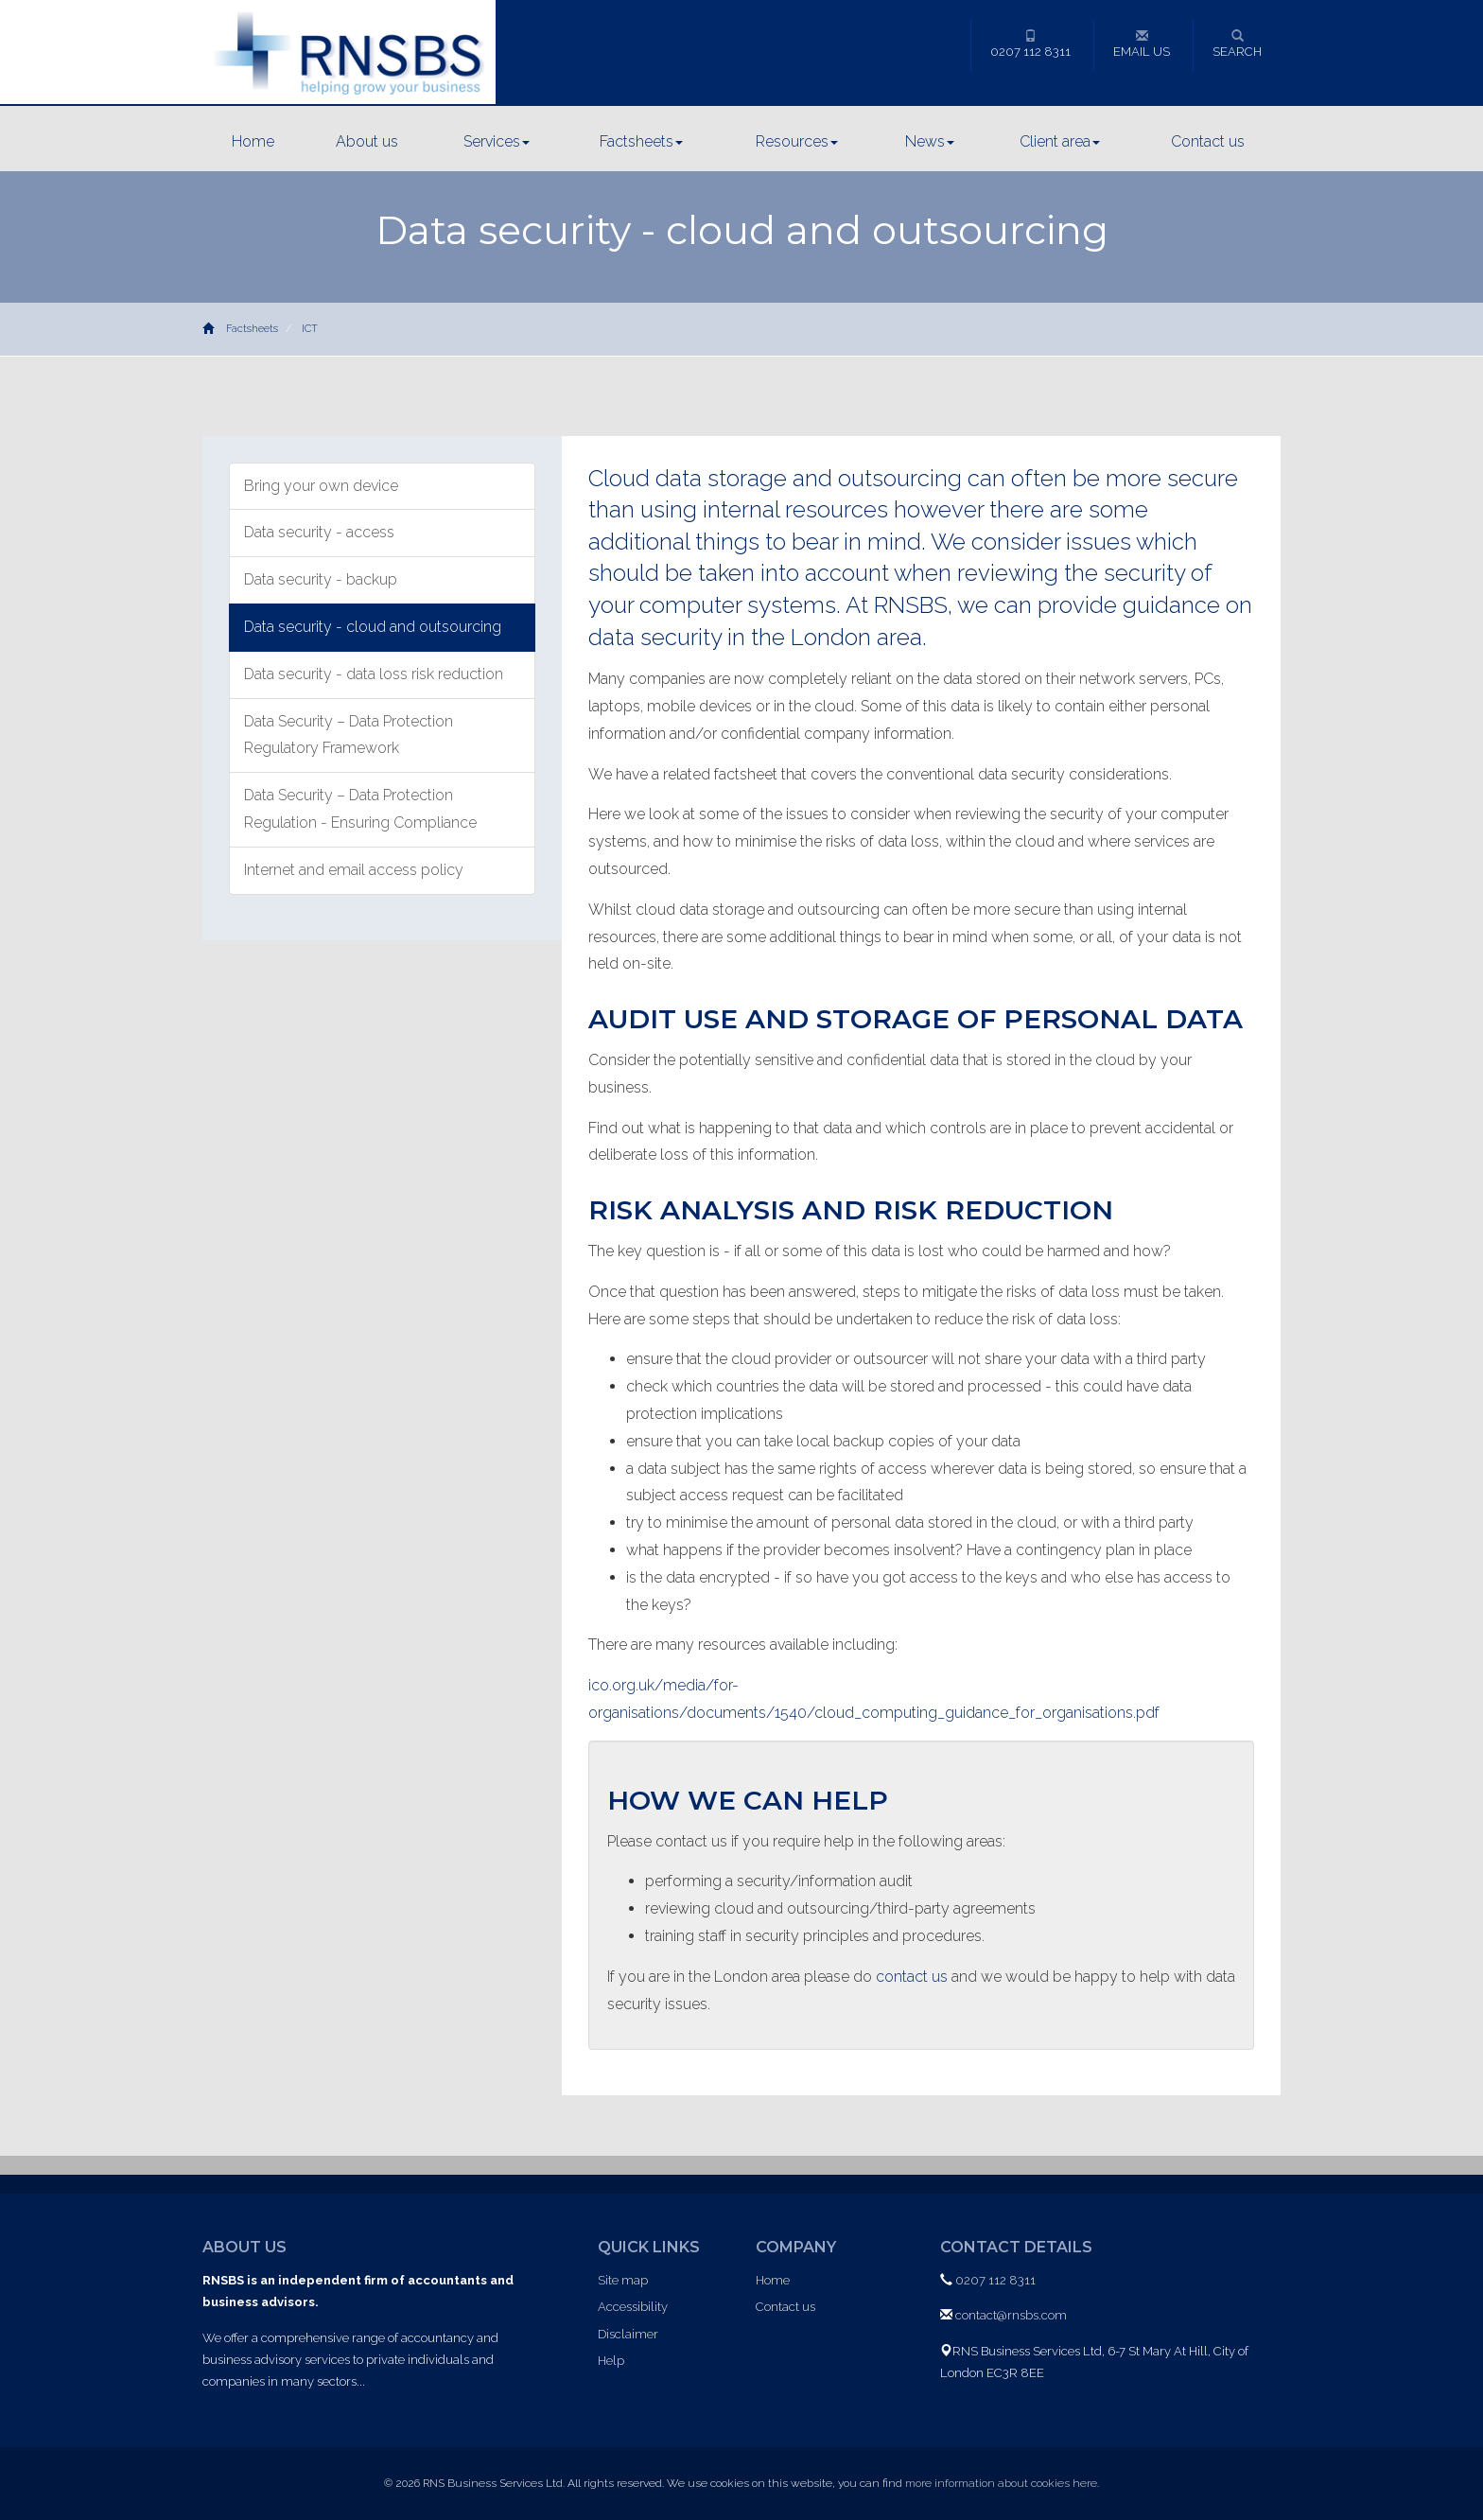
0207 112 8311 (1030, 44)
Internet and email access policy (353, 870)
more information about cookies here (1001, 2483)
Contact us (1208, 141)
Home (253, 141)
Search (1237, 44)
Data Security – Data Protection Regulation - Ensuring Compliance (360, 808)
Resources (797, 141)
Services (496, 141)
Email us (1141, 44)
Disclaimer (628, 2334)
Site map (623, 2280)
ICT (310, 329)
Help (611, 2361)
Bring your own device (321, 486)
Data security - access (319, 532)
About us (367, 141)
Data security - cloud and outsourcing (372, 627)
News (929, 141)
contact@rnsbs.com (1011, 2315)
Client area (1060, 141)
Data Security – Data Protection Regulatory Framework (348, 735)
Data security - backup (320, 579)
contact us (912, 1977)
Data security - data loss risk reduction (373, 674)
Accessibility (633, 2307)
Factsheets (641, 141)
